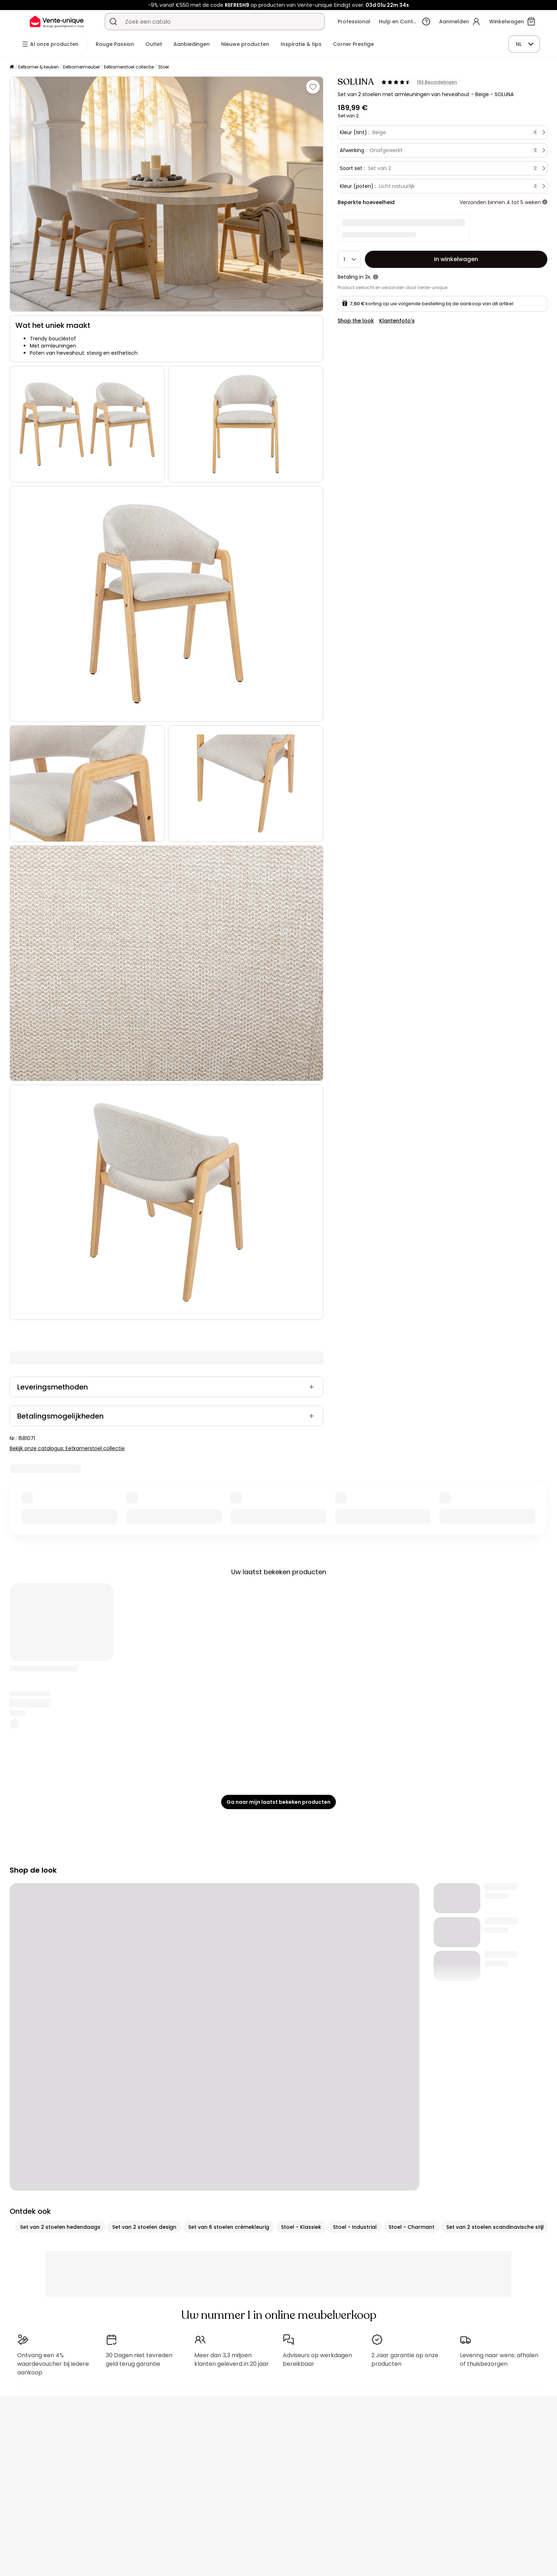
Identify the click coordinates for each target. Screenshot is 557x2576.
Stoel (163, 67)
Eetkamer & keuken (38, 67)
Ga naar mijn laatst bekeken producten (278, 1802)
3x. (368, 276)
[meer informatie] (544, 202)
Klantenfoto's (397, 320)
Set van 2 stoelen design (144, 2227)
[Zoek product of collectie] (113, 21)
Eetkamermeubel (81, 67)
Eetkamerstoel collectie (129, 67)
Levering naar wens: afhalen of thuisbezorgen (499, 2359)
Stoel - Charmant (411, 2227)
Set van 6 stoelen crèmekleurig (228, 2227)
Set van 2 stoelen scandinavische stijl (495, 2227)
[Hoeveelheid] (349, 259)
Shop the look (356, 320)
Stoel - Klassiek (301, 2227)
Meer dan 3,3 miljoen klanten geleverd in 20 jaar (231, 2359)
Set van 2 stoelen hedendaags (60, 2227)
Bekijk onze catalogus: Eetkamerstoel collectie (67, 1448)
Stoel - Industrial (355, 2227)
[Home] (12, 67)
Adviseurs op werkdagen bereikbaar (317, 2359)
